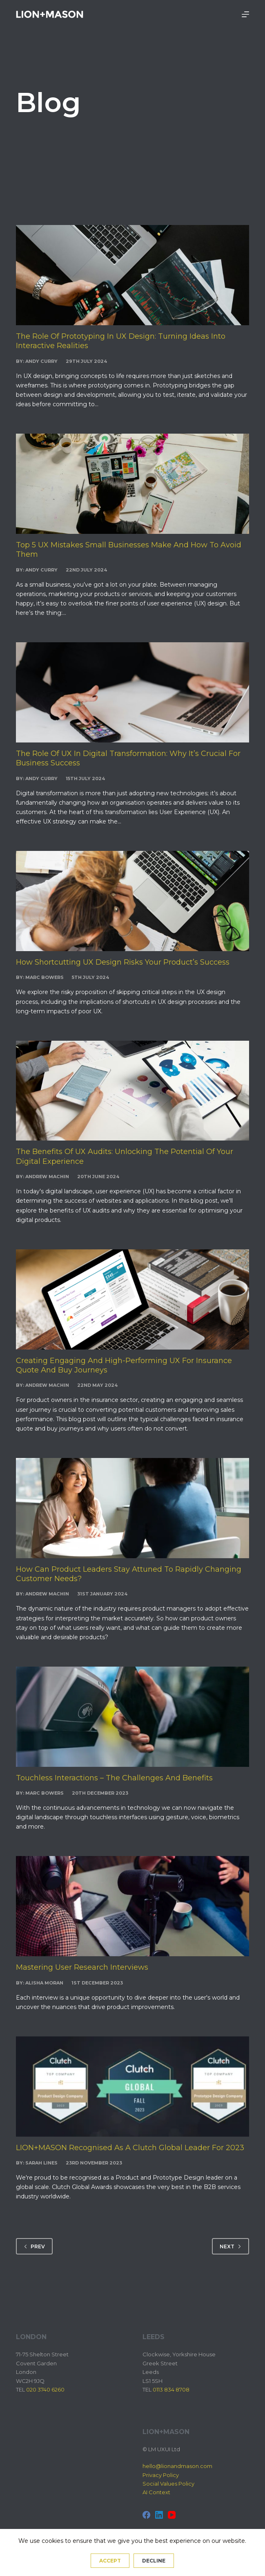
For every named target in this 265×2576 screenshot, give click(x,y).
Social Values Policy (168, 2483)
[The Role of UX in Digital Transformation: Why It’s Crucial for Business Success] (132, 692)
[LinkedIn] (159, 2515)
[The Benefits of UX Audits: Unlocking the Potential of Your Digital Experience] (132, 1091)
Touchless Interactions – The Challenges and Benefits (114, 1777)
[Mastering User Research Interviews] (132, 1906)
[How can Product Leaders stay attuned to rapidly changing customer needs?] (132, 1508)
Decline (153, 2561)
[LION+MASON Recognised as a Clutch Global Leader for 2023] (132, 2086)
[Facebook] (146, 2515)
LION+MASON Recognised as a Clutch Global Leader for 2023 (130, 2147)
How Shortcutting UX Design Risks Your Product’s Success (122, 962)
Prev (34, 2246)
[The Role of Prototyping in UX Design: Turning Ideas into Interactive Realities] (132, 275)
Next (230, 2246)
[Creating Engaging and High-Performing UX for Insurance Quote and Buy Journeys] (132, 1299)
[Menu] (245, 14)
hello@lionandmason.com (177, 2466)
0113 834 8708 (171, 2389)
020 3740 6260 (45, 2389)
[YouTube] (172, 2515)
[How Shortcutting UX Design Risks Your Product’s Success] (132, 901)
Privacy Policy (161, 2475)
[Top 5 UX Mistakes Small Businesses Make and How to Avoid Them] (132, 484)
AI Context (156, 2492)
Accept (110, 2561)
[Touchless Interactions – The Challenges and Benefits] (132, 1717)
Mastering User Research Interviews (82, 1967)
